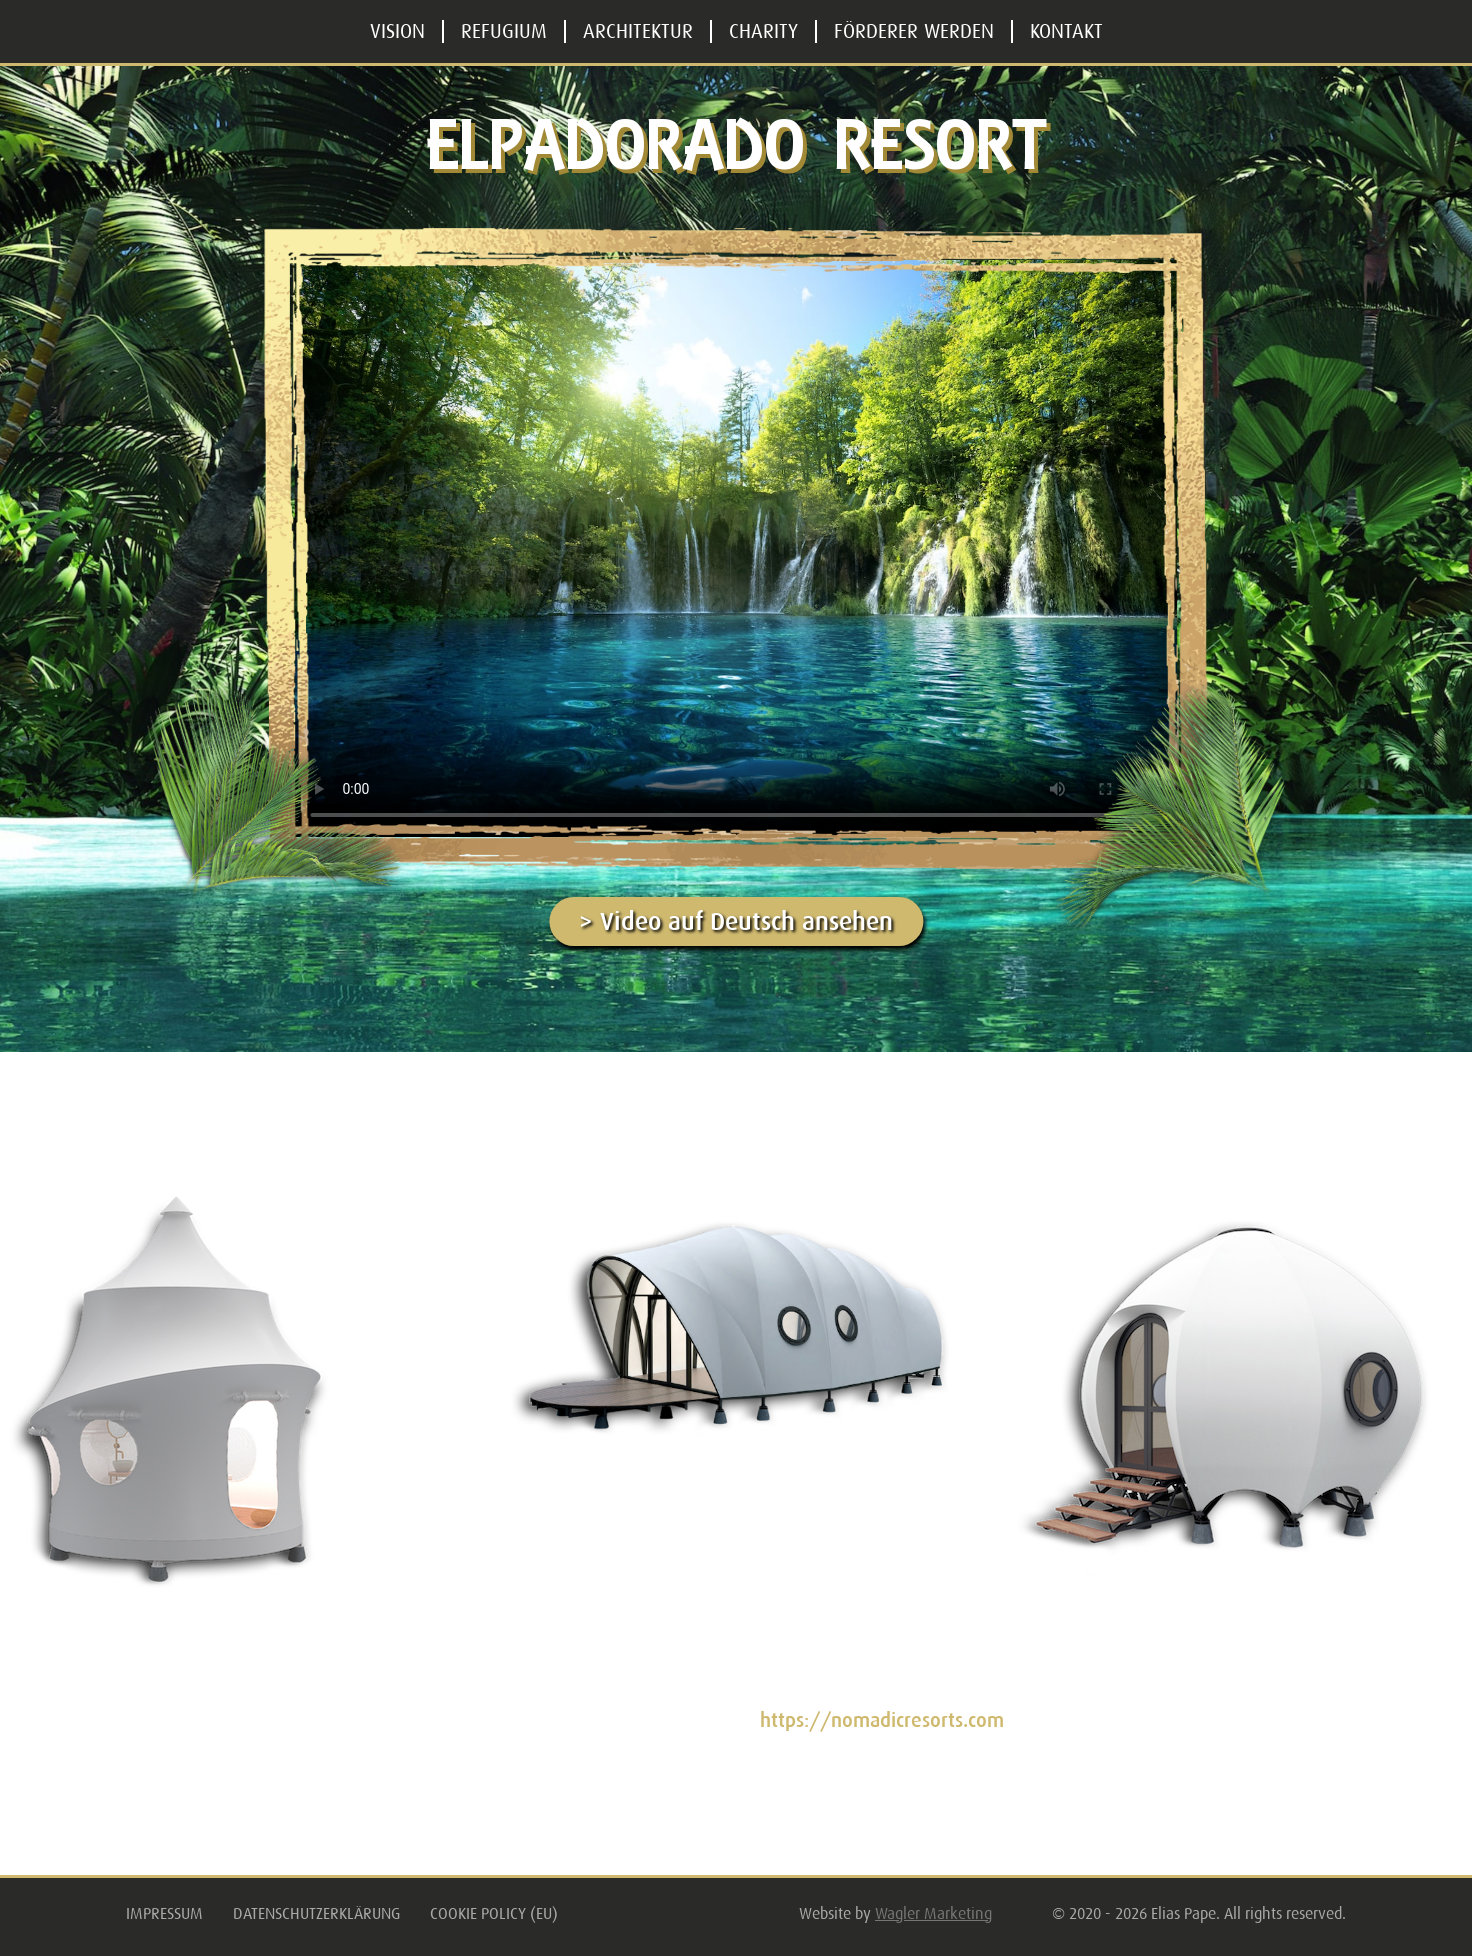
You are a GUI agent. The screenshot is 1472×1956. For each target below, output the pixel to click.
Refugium (504, 31)
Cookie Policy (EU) (494, 1914)
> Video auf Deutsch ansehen (736, 921)
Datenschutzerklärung (316, 1914)
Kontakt (1066, 31)
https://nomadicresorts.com (882, 1720)
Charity (763, 31)
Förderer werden (914, 31)
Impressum (164, 1914)
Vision (397, 31)
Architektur (638, 31)
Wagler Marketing (933, 1914)
